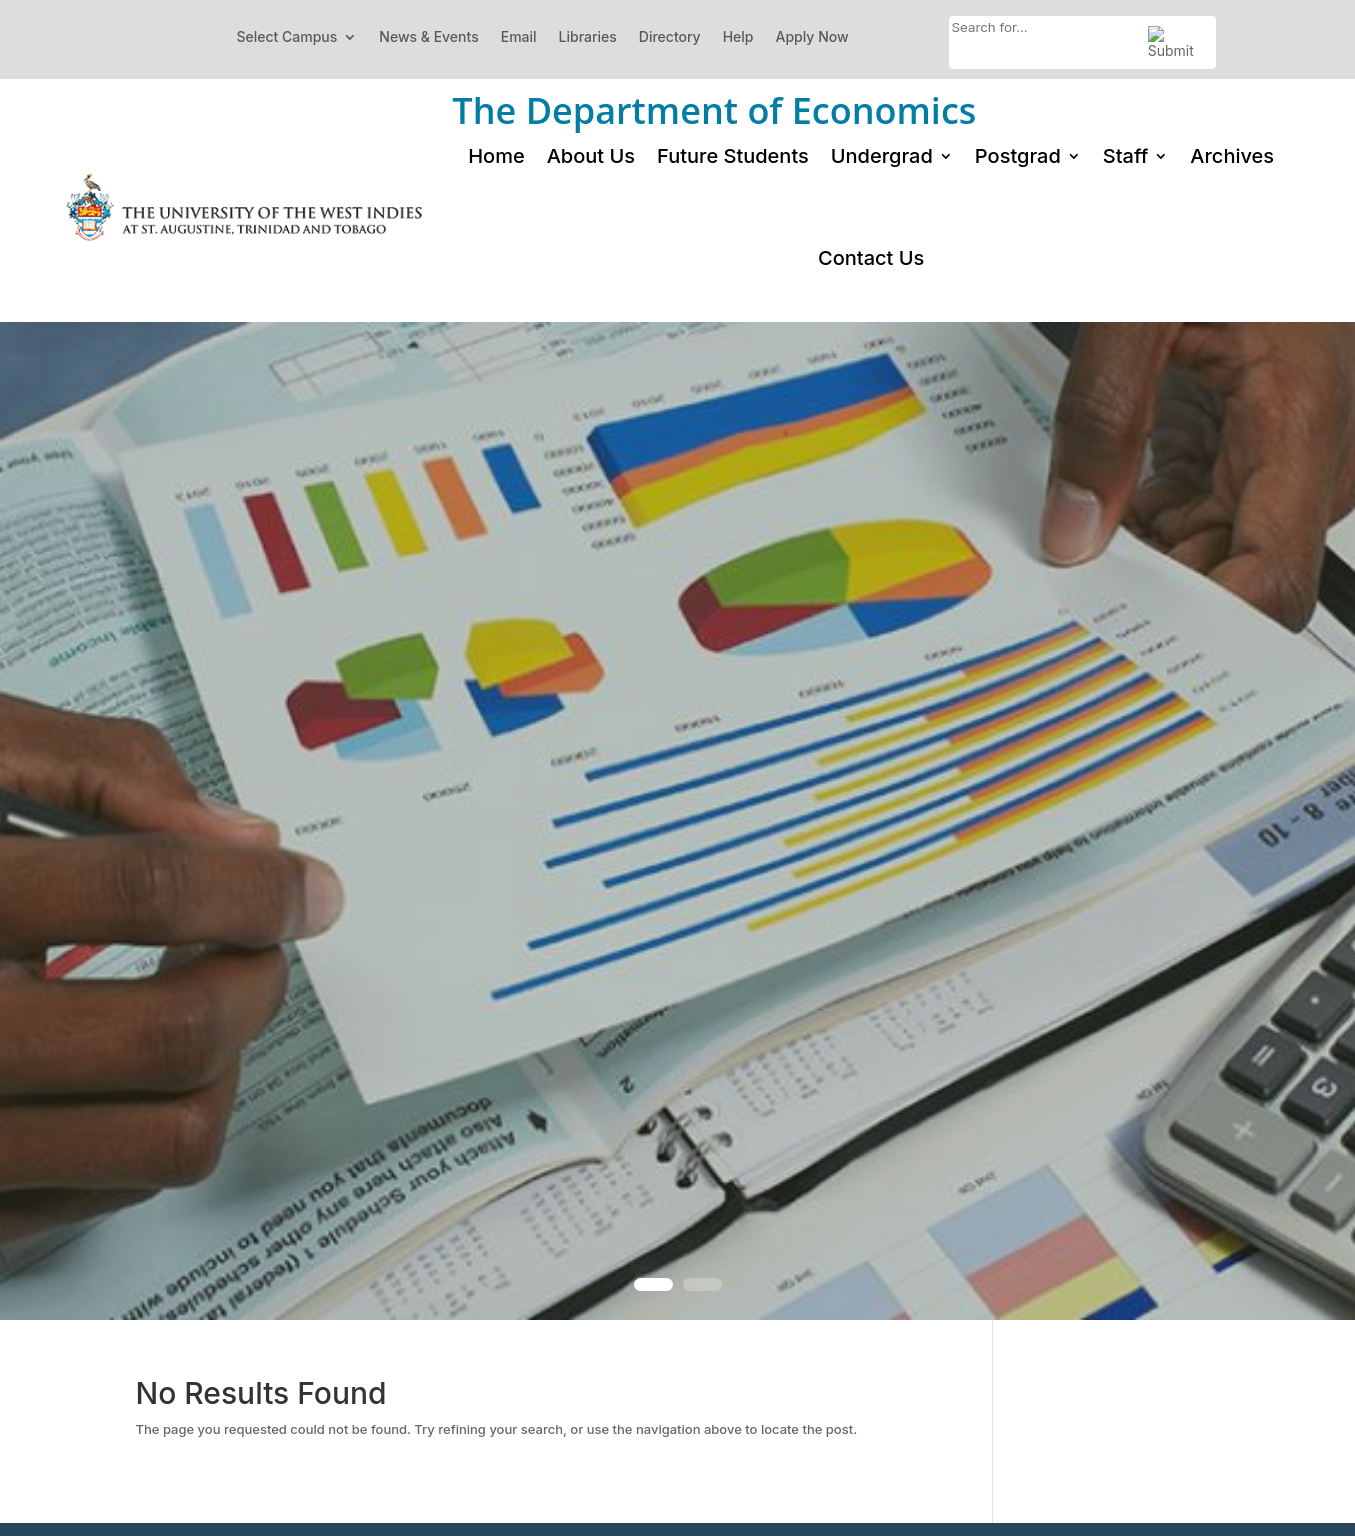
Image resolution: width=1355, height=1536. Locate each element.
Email (519, 36)
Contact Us (871, 258)
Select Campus (286, 36)
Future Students (733, 156)
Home (496, 156)
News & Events (428, 36)
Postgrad (1018, 156)
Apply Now (812, 36)
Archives (1232, 156)
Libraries (588, 36)
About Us (591, 156)
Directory (670, 36)
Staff (1126, 156)
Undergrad (882, 156)
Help (738, 36)
